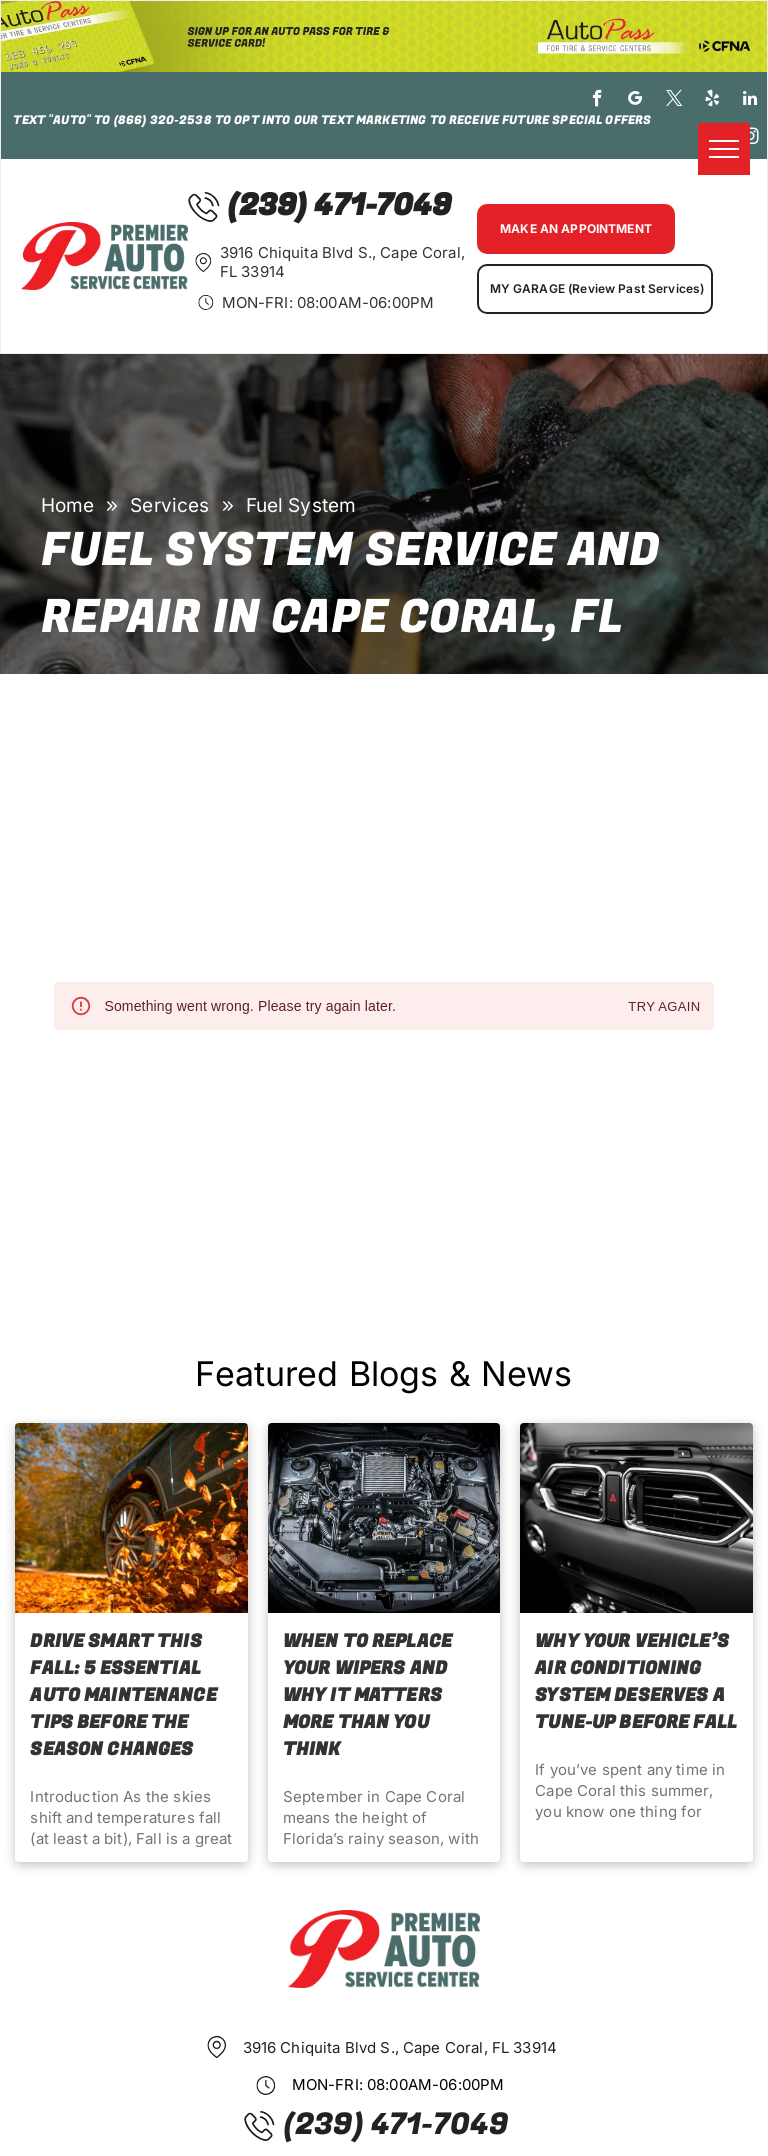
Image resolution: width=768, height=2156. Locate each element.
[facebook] (597, 101)
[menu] (724, 149)
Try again (664, 1007)
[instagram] (750, 139)
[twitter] (674, 101)
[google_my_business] (636, 101)
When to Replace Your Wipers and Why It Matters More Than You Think (367, 1695)
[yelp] (712, 101)
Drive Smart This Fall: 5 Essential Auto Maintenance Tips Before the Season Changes (123, 1695)
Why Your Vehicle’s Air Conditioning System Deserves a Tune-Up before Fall (636, 1682)
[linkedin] (750, 101)
